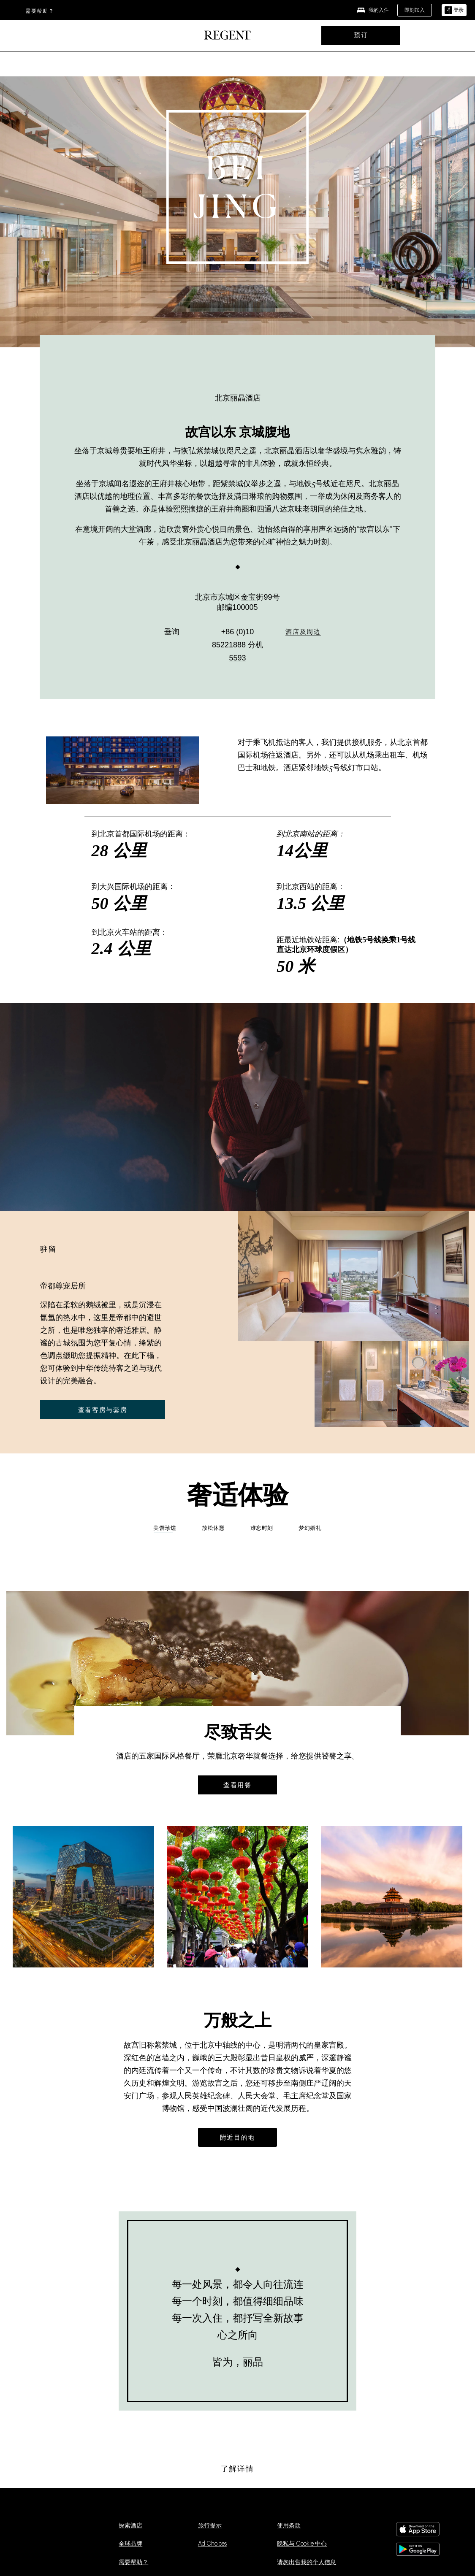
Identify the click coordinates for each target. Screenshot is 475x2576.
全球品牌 (130, 2544)
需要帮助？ (39, 11)
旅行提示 (210, 2526)
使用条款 (289, 2526)
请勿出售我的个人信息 (306, 2562)
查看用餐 (237, 1785)
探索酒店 (130, 2526)
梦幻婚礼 (310, 1528)
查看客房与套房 (103, 1409)
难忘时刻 (262, 1528)
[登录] (454, 10)
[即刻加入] (414, 10)
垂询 (171, 634)
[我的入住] (373, 10)
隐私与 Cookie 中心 (302, 2544)
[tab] (213, 1530)
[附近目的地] (237, 2137)
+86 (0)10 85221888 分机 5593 (237, 647)
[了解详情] (238, 2469)
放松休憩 (213, 1528)
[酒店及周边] (302, 635)
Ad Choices (212, 2544)
